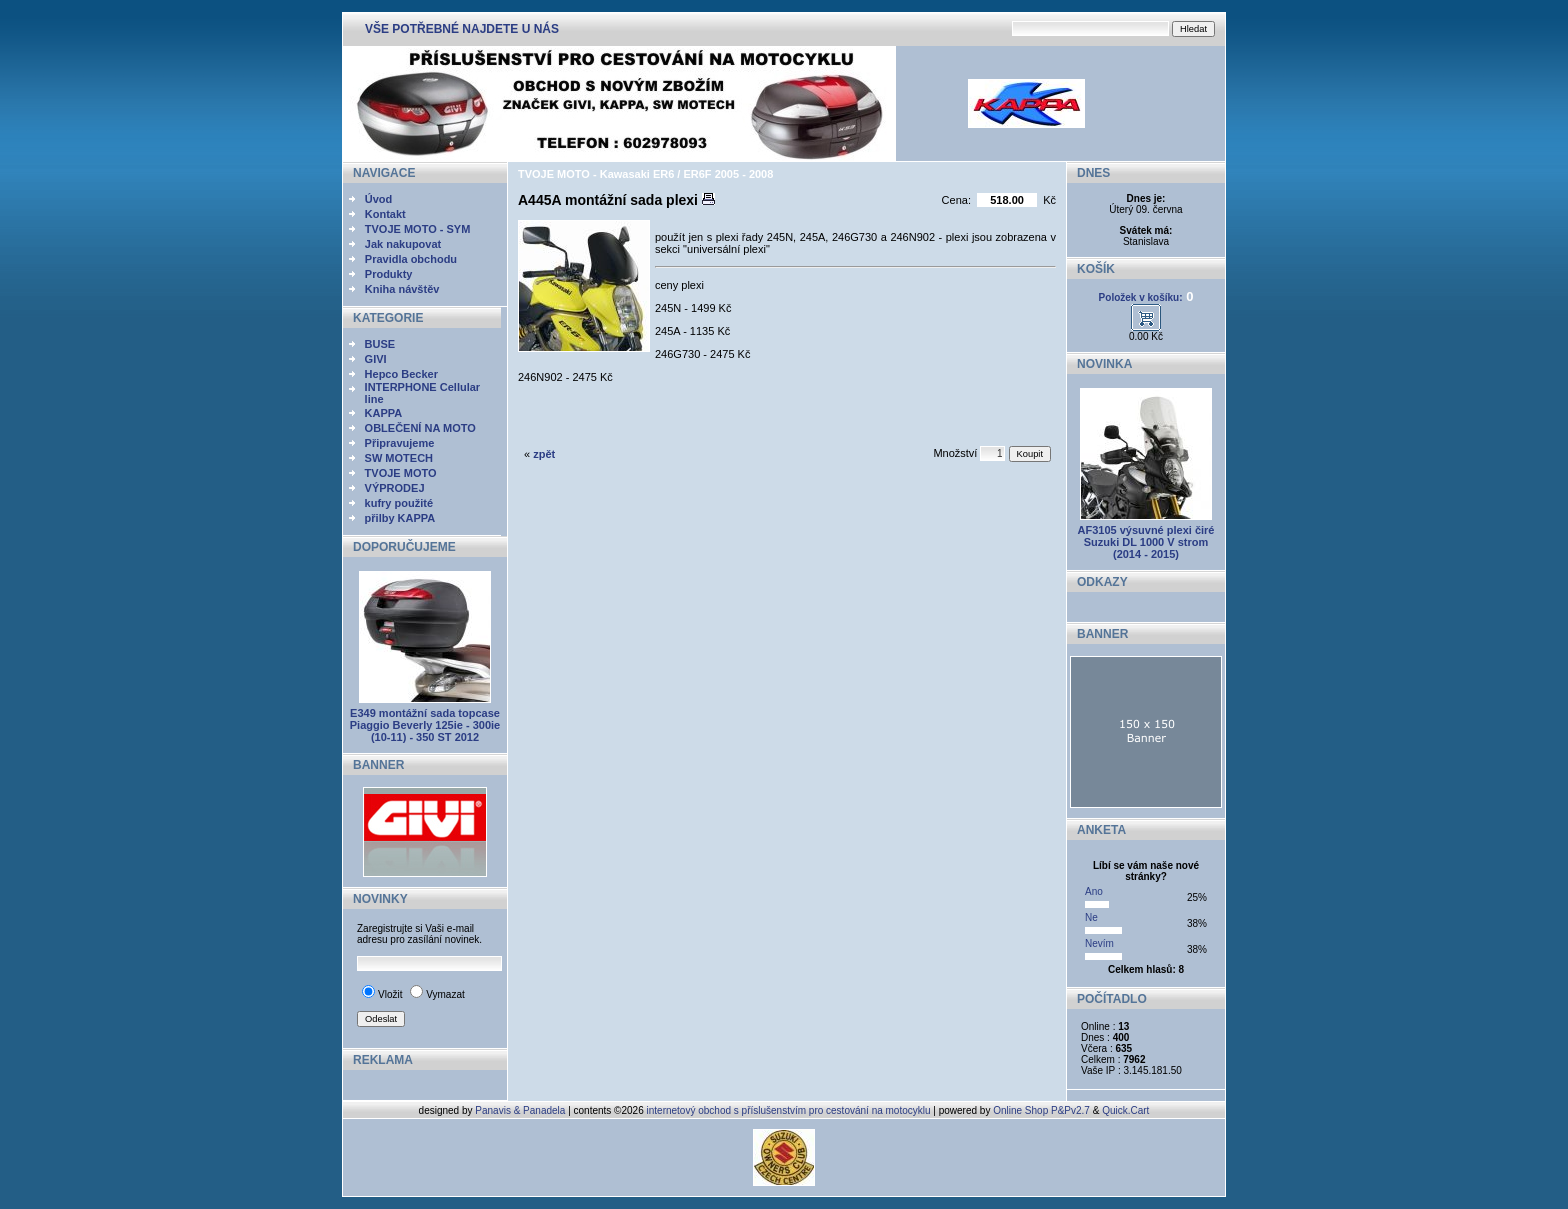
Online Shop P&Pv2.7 (1041, 1110)
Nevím (1099, 943)
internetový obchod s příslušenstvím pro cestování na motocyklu (789, 1110)
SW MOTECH (399, 458)
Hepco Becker (401, 374)
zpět (544, 454)
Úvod (379, 199)
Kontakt (385, 214)
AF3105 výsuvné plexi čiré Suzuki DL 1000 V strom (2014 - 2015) (1146, 542)
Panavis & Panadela (521, 1110)
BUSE (380, 344)
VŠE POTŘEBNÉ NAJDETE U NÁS (462, 29)
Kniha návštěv (402, 289)
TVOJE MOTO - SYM (418, 229)
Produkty (389, 274)
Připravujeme (400, 443)
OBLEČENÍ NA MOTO (420, 428)
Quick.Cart (1125, 1110)
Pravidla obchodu (411, 259)
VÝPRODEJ (395, 488)
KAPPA (384, 413)
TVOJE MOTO (401, 473)
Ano (1094, 891)
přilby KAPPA (400, 518)
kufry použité (399, 503)
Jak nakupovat (403, 244)
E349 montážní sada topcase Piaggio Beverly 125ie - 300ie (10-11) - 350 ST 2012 (425, 725)
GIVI (376, 359)
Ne (1091, 917)
